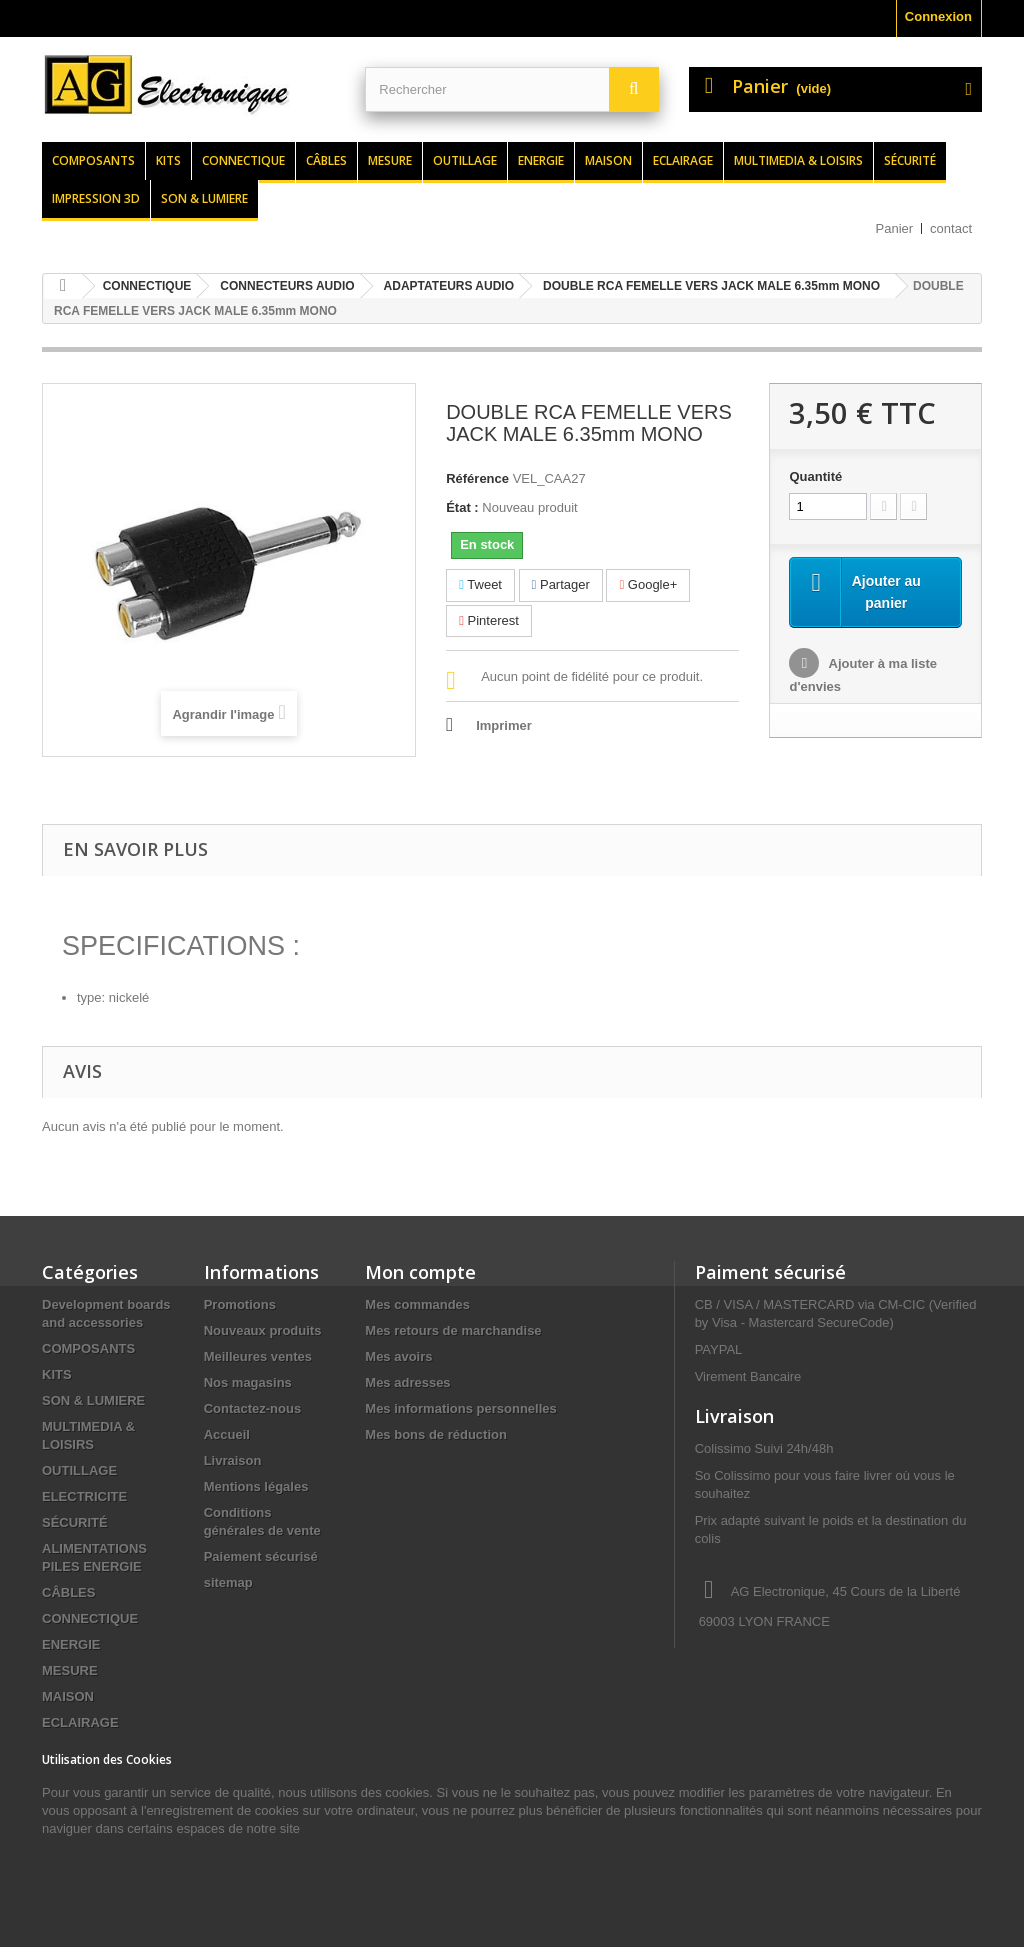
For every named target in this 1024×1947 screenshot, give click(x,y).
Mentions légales (256, 1486)
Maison (608, 160)
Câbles (326, 160)
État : (462, 507)
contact (951, 228)
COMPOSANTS (88, 1348)
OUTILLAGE (79, 1470)
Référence (477, 478)
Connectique (243, 160)
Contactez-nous (253, 1408)
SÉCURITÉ (75, 1522)
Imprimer (504, 725)
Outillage (465, 160)
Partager (561, 584)
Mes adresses (407, 1382)
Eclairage (683, 160)
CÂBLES (68, 1592)
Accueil (227, 1434)
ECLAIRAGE (80, 1722)
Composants (93, 160)
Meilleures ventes (258, 1356)
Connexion (938, 16)
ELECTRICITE (84, 1496)
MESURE (70, 1670)
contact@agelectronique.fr (854, 1695)
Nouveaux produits (263, 1330)
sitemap (228, 1582)
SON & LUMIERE (93, 1400)
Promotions (240, 1304)
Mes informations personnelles (460, 1408)
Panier (895, 228)
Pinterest (489, 620)
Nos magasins (248, 1382)
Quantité (815, 476)
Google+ (648, 584)
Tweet (480, 584)
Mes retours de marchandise (453, 1330)
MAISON (68, 1696)
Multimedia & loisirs (798, 160)
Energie (541, 160)
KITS (57, 1374)
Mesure (390, 160)
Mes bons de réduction (436, 1434)
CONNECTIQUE (90, 1618)
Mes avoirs (398, 1356)
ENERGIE (71, 1644)
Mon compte (420, 1272)
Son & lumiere (204, 198)
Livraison (233, 1460)
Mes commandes (417, 1304)
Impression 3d (96, 198)
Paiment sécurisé (770, 1272)
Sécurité (910, 160)
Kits (168, 160)
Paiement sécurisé (261, 1556)
